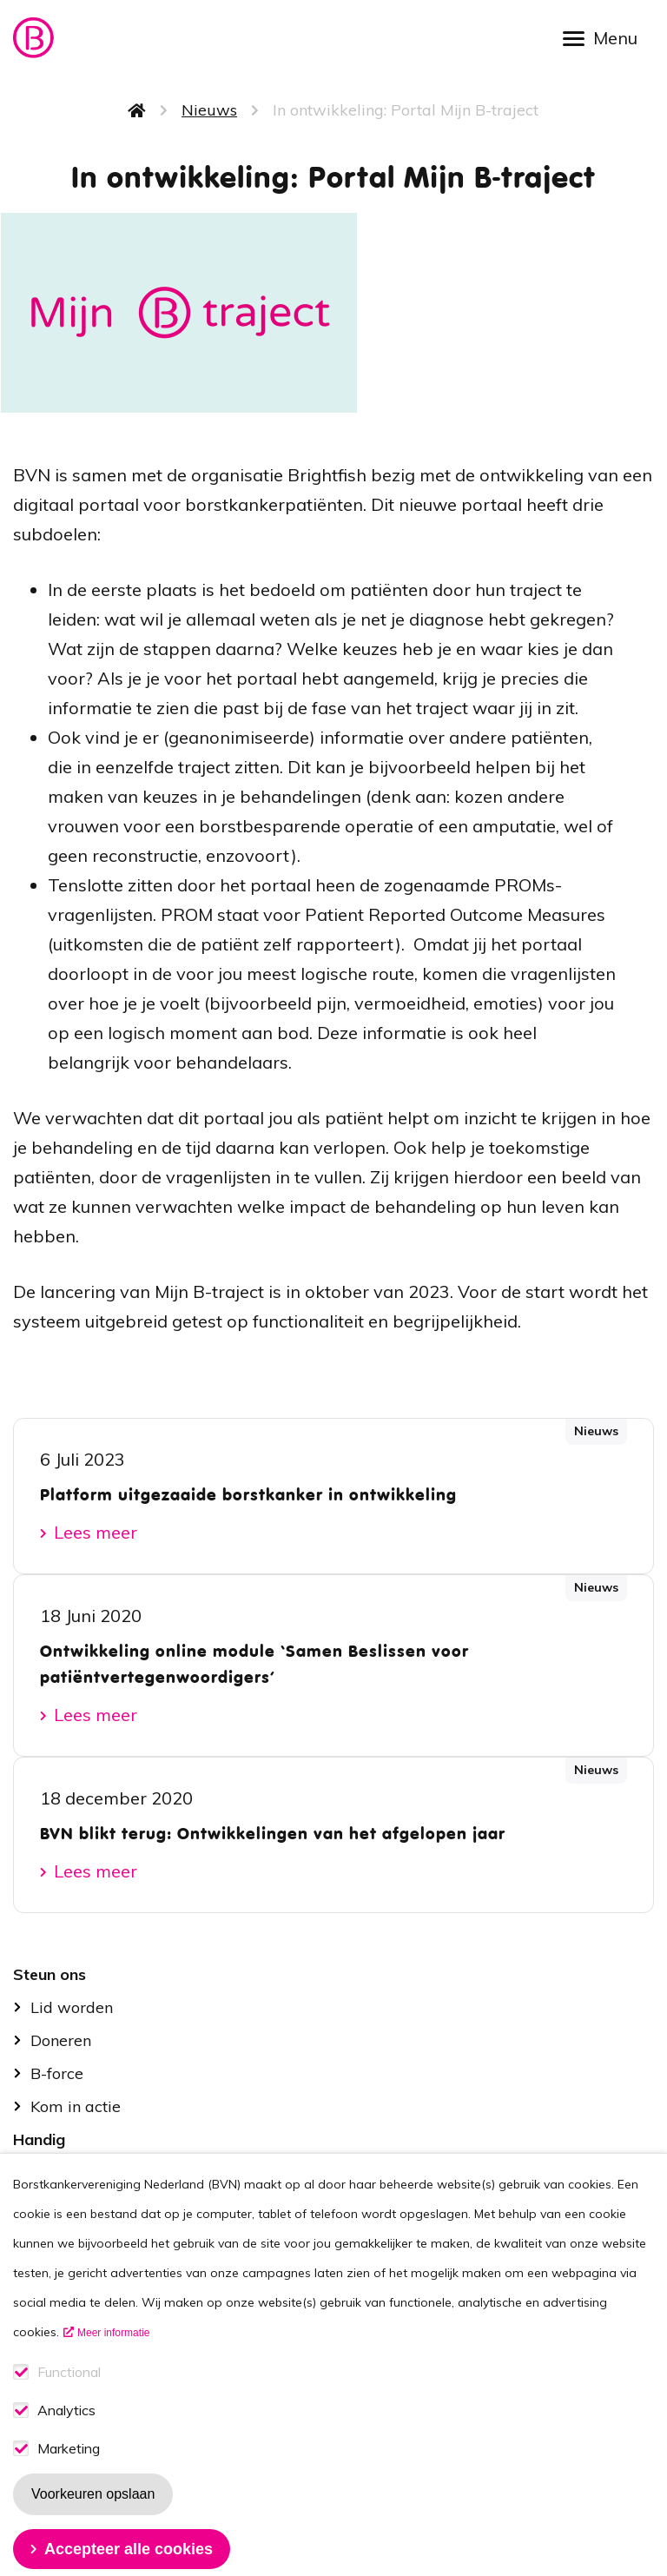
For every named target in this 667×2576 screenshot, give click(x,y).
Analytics (66, 2443)
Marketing (68, 2481)
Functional (69, 2405)
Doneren (60, 2040)
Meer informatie (113, 2366)
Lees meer (95, 1532)
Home (137, 110)
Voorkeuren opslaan (93, 2527)
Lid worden (71, 2007)
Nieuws (209, 110)
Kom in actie (75, 2106)
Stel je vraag (76, 2172)
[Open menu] (606, 37)
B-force (56, 2073)
